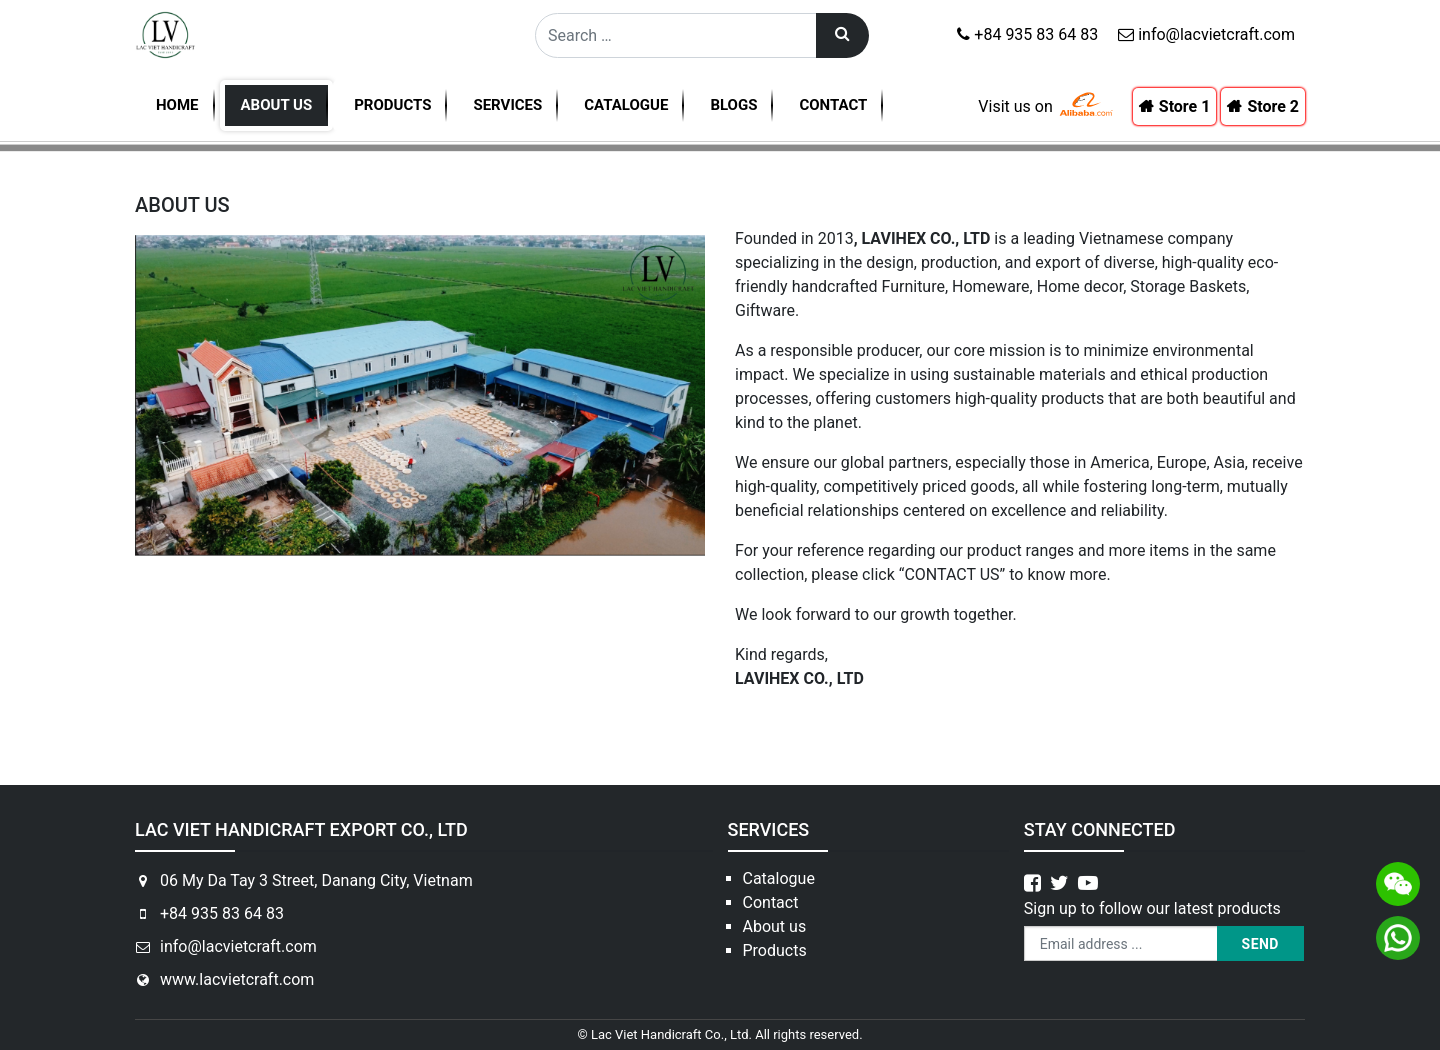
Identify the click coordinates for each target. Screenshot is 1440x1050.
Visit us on (1015, 106)
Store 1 (1185, 106)
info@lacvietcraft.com (1206, 34)
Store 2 (1273, 106)
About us (277, 105)
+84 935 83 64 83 (1027, 34)
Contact (833, 105)
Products (392, 105)
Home (177, 105)
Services (507, 105)
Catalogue (626, 105)
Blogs (733, 105)
